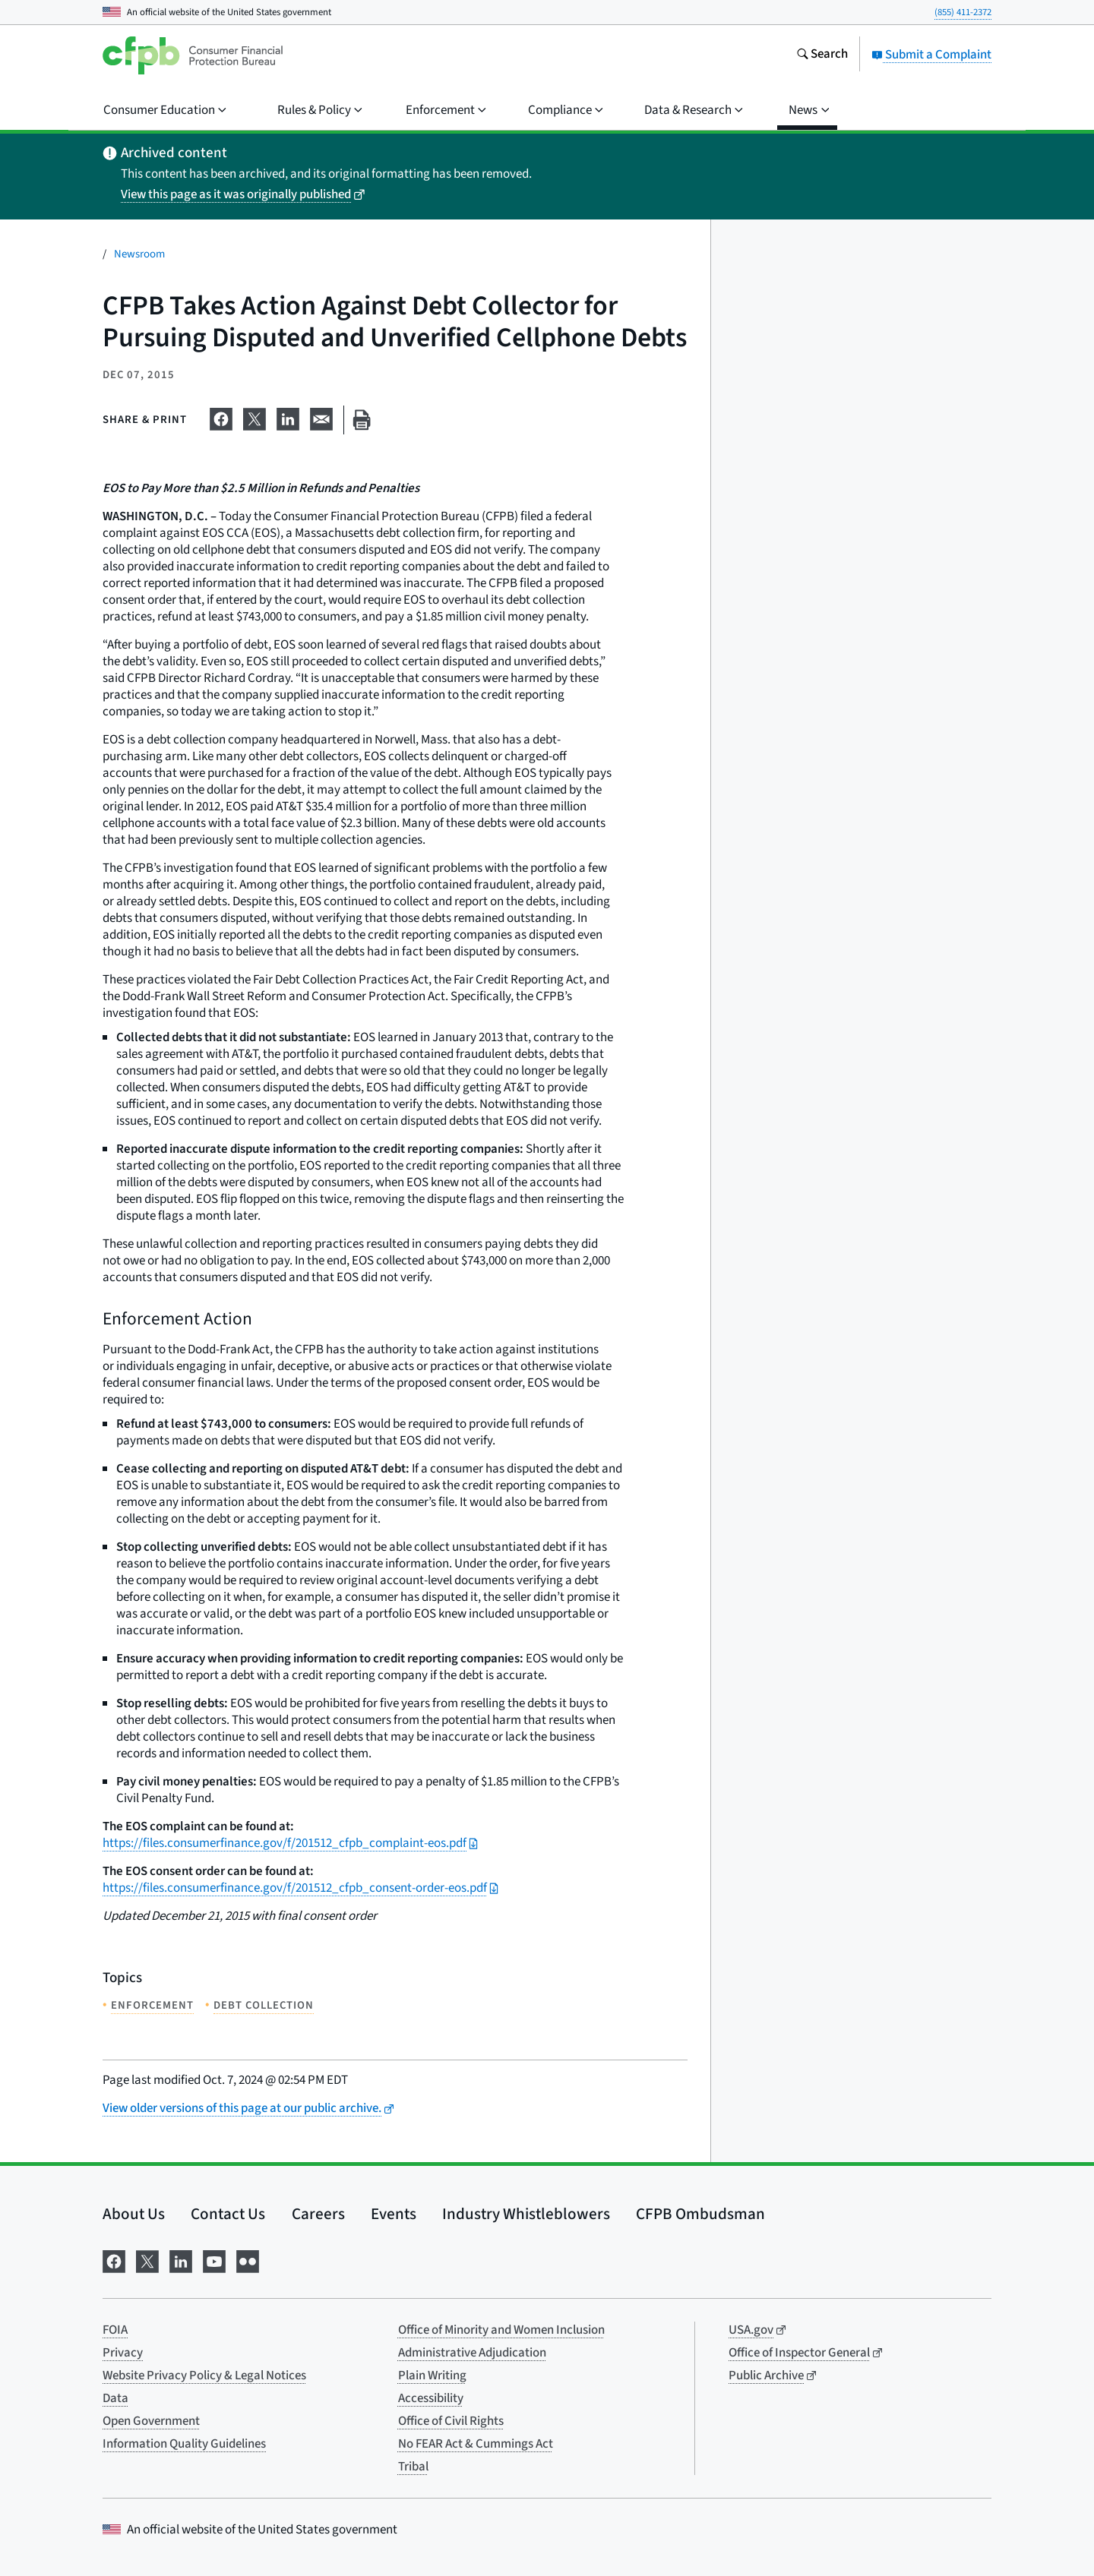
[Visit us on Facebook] (114, 2260)
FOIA (115, 2330)
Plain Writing (432, 2375)
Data (115, 2398)
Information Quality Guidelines (184, 2444)
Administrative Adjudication (472, 2353)
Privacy (123, 2353)
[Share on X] (254, 416)
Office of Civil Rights (451, 2421)
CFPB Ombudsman (700, 2213)
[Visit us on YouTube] (214, 2260)
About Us (134, 2213)
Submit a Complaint (931, 55)
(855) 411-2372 (962, 12)
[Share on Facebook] (221, 416)
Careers (318, 2213)
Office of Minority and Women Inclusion (501, 2330)
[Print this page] (362, 420)
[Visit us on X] (147, 2260)
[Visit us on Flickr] (247, 2260)
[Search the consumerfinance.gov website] (822, 55)
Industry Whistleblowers (526, 2213)
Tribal (413, 2467)
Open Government (151, 2421)
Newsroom (139, 254)
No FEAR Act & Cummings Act (475, 2444)
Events (393, 2213)
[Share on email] (321, 416)
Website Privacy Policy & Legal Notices (204, 2375)
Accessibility (430, 2398)
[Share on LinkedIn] (288, 416)
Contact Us (228, 2213)
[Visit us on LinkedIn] (180, 2260)
